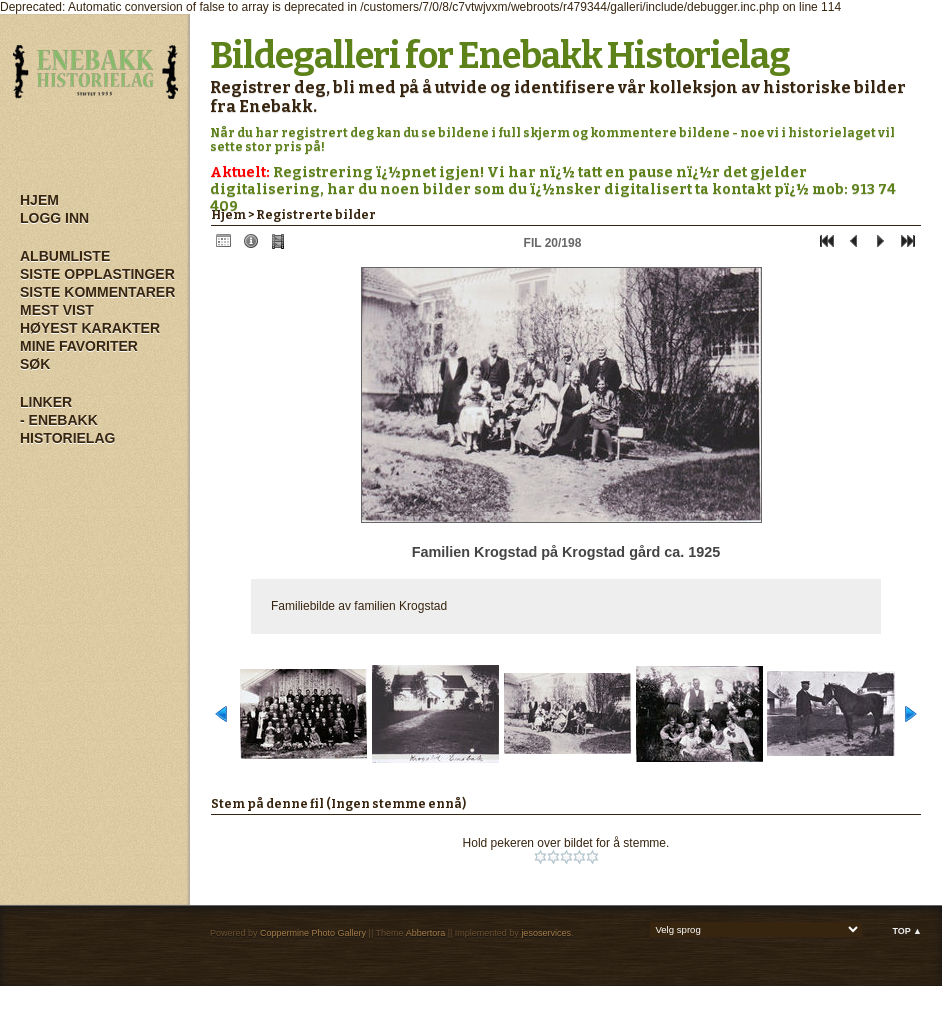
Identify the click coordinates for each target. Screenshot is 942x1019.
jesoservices (546, 933)
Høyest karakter (90, 328)
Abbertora (426, 933)
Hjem (39, 200)
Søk (35, 364)
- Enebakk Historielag (67, 429)
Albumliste (65, 256)
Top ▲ (907, 931)
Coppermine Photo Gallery (313, 933)
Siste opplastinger (97, 274)
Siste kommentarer (97, 292)
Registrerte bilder (316, 215)
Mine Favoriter (79, 346)
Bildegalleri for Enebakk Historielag (500, 56)
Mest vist (57, 310)
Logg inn (54, 218)
